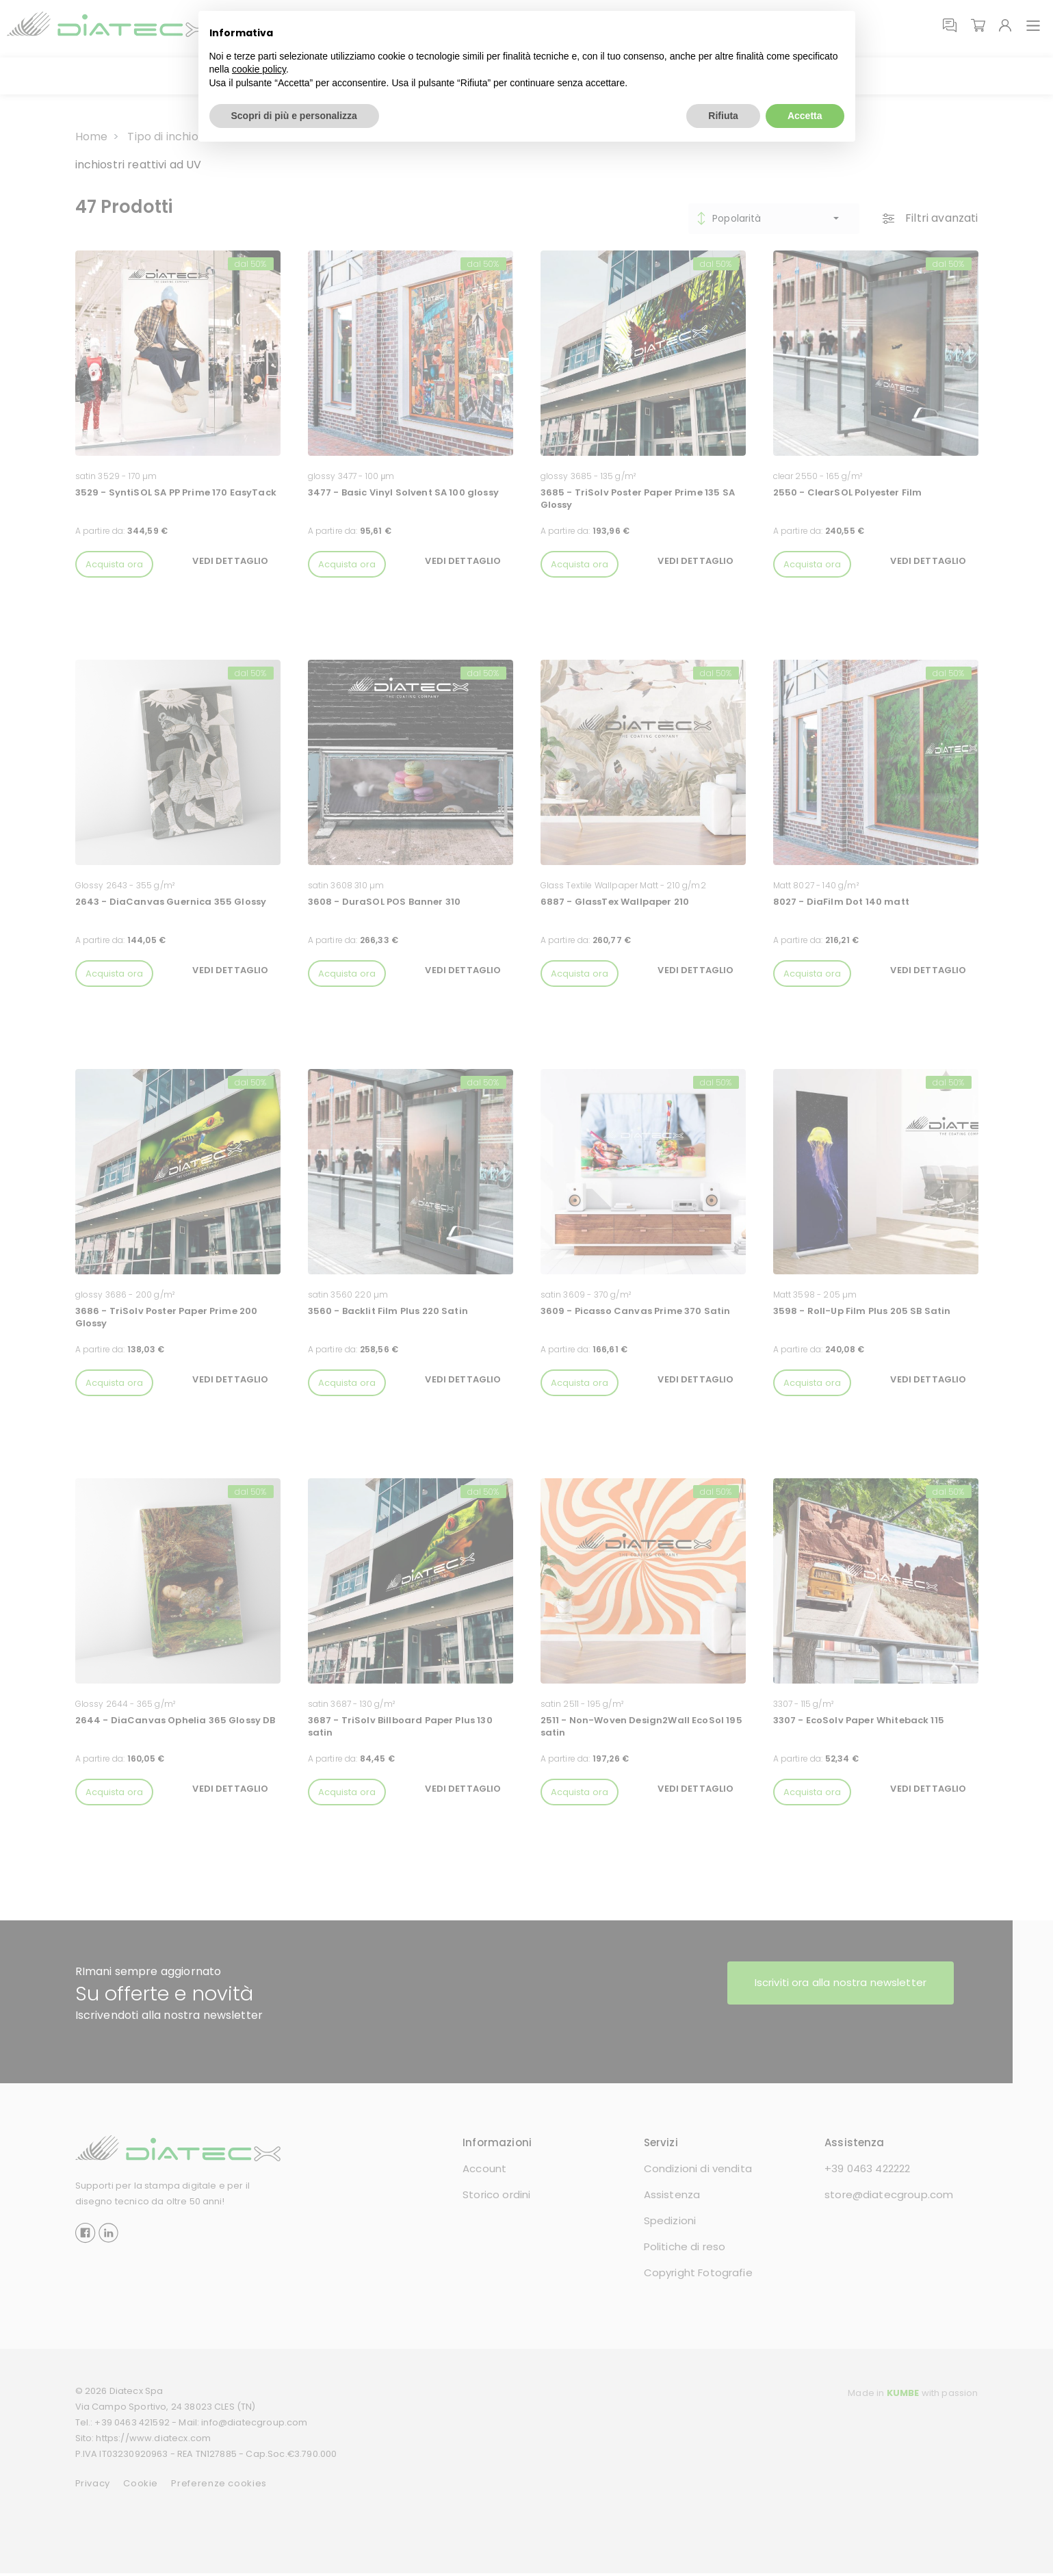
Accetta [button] (805, 115)
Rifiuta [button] (723, 115)
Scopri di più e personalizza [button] (294, 115)
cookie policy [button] (259, 69)
